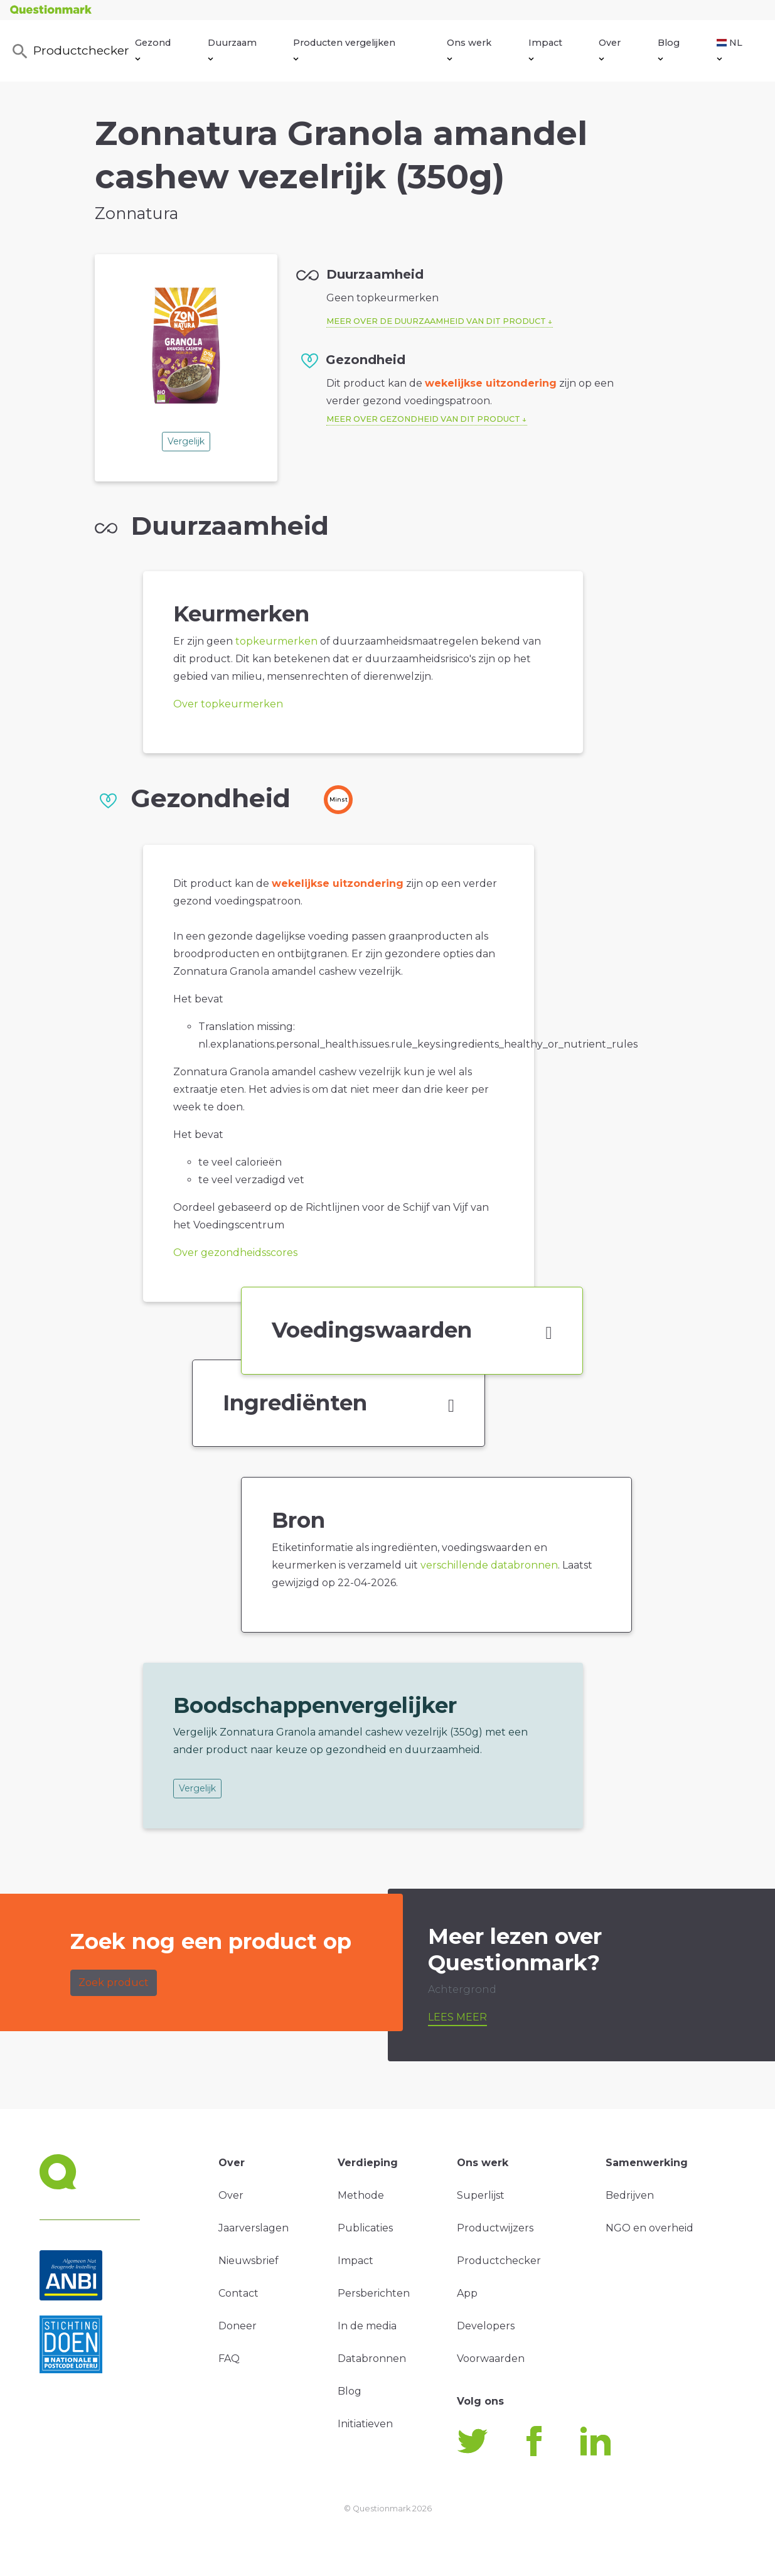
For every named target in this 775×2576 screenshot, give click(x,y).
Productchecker (69, 51)
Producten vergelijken (344, 49)
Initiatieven (365, 2424)
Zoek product (113, 1982)
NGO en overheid (649, 2228)
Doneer (237, 2326)
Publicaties (365, 2228)
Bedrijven (630, 2195)
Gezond (153, 49)
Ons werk (469, 49)
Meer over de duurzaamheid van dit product (436, 321)
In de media (367, 2326)
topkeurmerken (276, 641)
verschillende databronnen (489, 1565)
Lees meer (457, 2017)
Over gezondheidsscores (235, 1252)
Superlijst (481, 2195)
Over (610, 49)
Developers (486, 2326)
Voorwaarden (491, 2358)
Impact (545, 49)
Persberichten (374, 2293)
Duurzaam (232, 49)
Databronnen (372, 2358)
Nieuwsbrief (248, 2261)
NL (729, 49)
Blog (669, 49)
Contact (238, 2293)
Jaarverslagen (253, 2228)
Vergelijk (186, 441)
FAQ (229, 2358)
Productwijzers (495, 2228)
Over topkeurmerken (228, 704)
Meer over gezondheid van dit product (423, 419)
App (467, 2293)
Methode (361, 2195)
